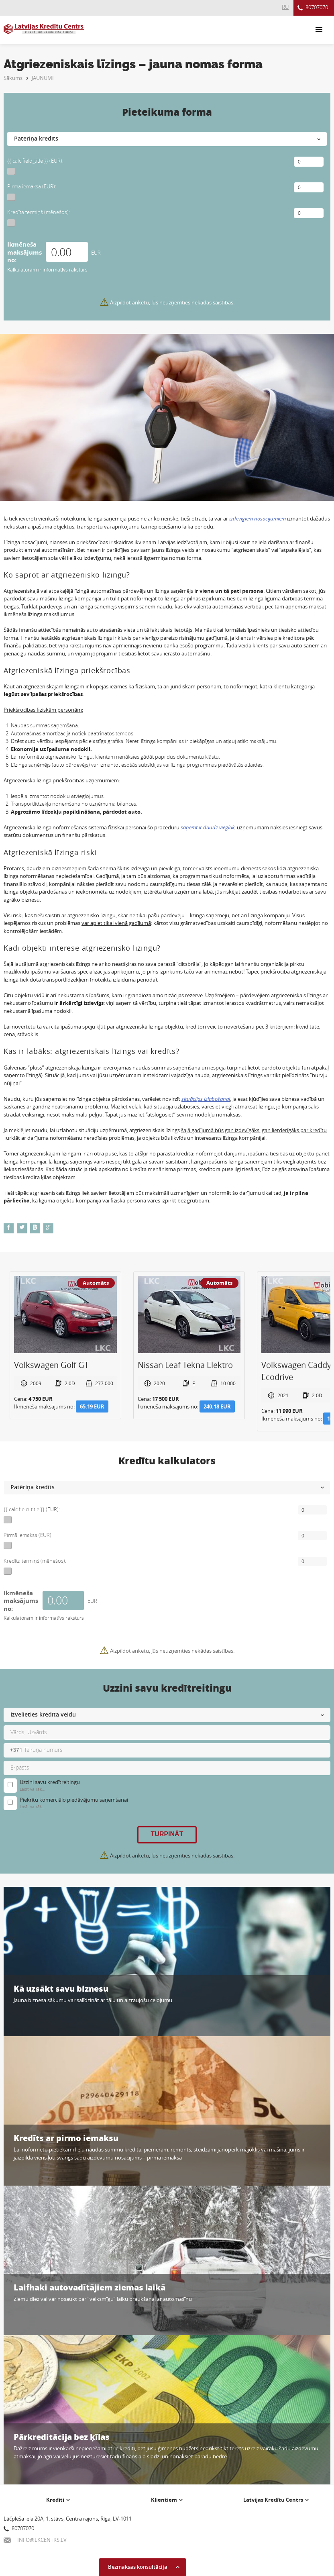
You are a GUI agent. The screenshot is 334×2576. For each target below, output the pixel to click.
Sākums (13, 78)
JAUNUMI (43, 78)
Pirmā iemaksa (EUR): (31, 186)
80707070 (312, 8)
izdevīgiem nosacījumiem (257, 518)
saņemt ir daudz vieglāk (207, 827)
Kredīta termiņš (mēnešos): (38, 212)
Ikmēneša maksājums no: (24, 252)
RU (285, 6)
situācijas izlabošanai (205, 1098)
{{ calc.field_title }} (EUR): (35, 160)
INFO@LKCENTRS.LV (35, 2539)
